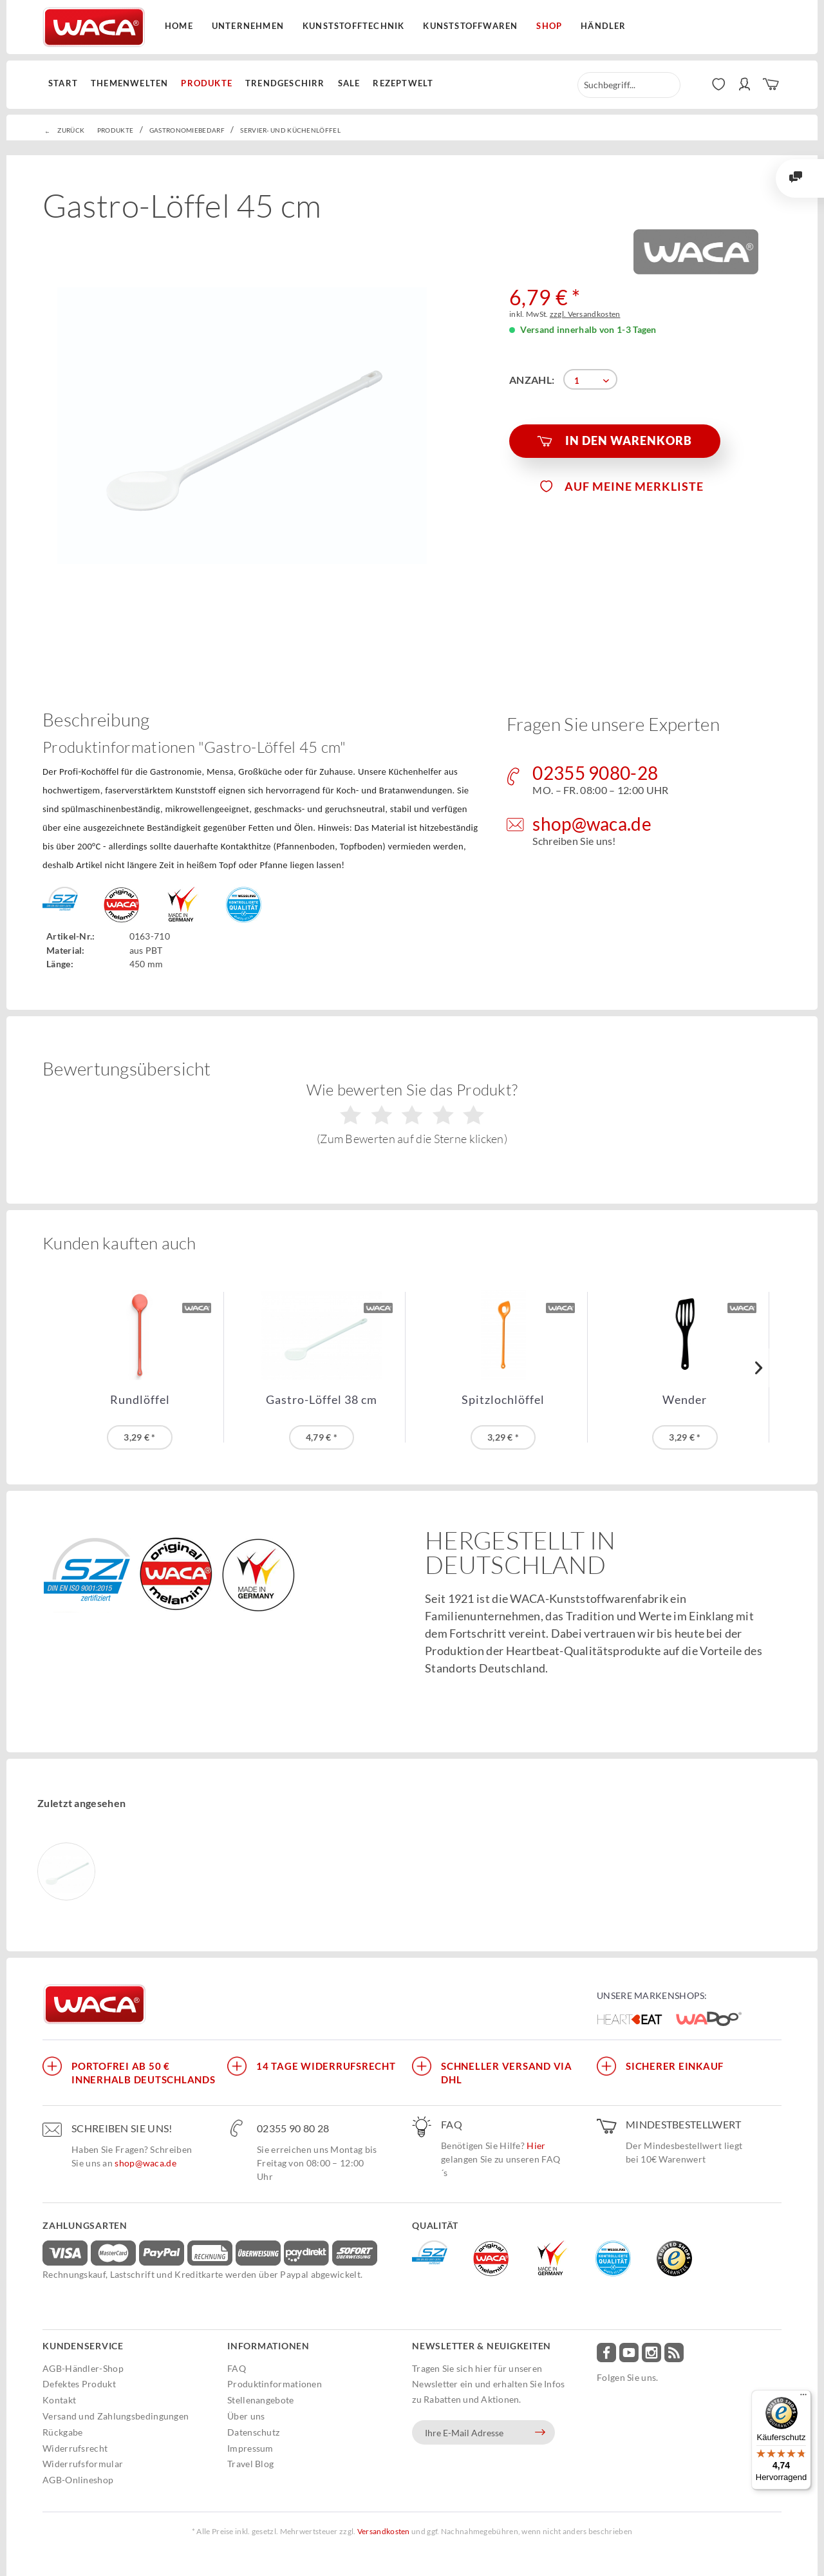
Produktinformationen (274, 2383)
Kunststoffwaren (470, 26)
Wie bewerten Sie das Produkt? (412, 1113)
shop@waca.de (145, 2162)
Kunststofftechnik (353, 26)
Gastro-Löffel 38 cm (321, 1399)
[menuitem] (66, 83)
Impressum (250, 2448)
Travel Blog (250, 2463)
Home (179, 26)
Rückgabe (62, 2432)
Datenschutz (253, 2432)
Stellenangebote (260, 2399)
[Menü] (803, 2397)
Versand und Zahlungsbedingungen (115, 2415)
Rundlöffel (140, 1399)
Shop (549, 26)
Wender (684, 1399)
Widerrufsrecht (75, 2448)
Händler (603, 26)
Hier (536, 2145)
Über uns (246, 2415)
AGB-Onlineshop (77, 2479)
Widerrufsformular (82, 2463)
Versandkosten (383, 2531)
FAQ (236, 2368)
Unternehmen (248, 26)
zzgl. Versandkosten (585, 314)
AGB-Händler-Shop (83, 2368)
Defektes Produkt (79, 2383)
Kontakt (59, 2399)
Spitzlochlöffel (503, 1399)
